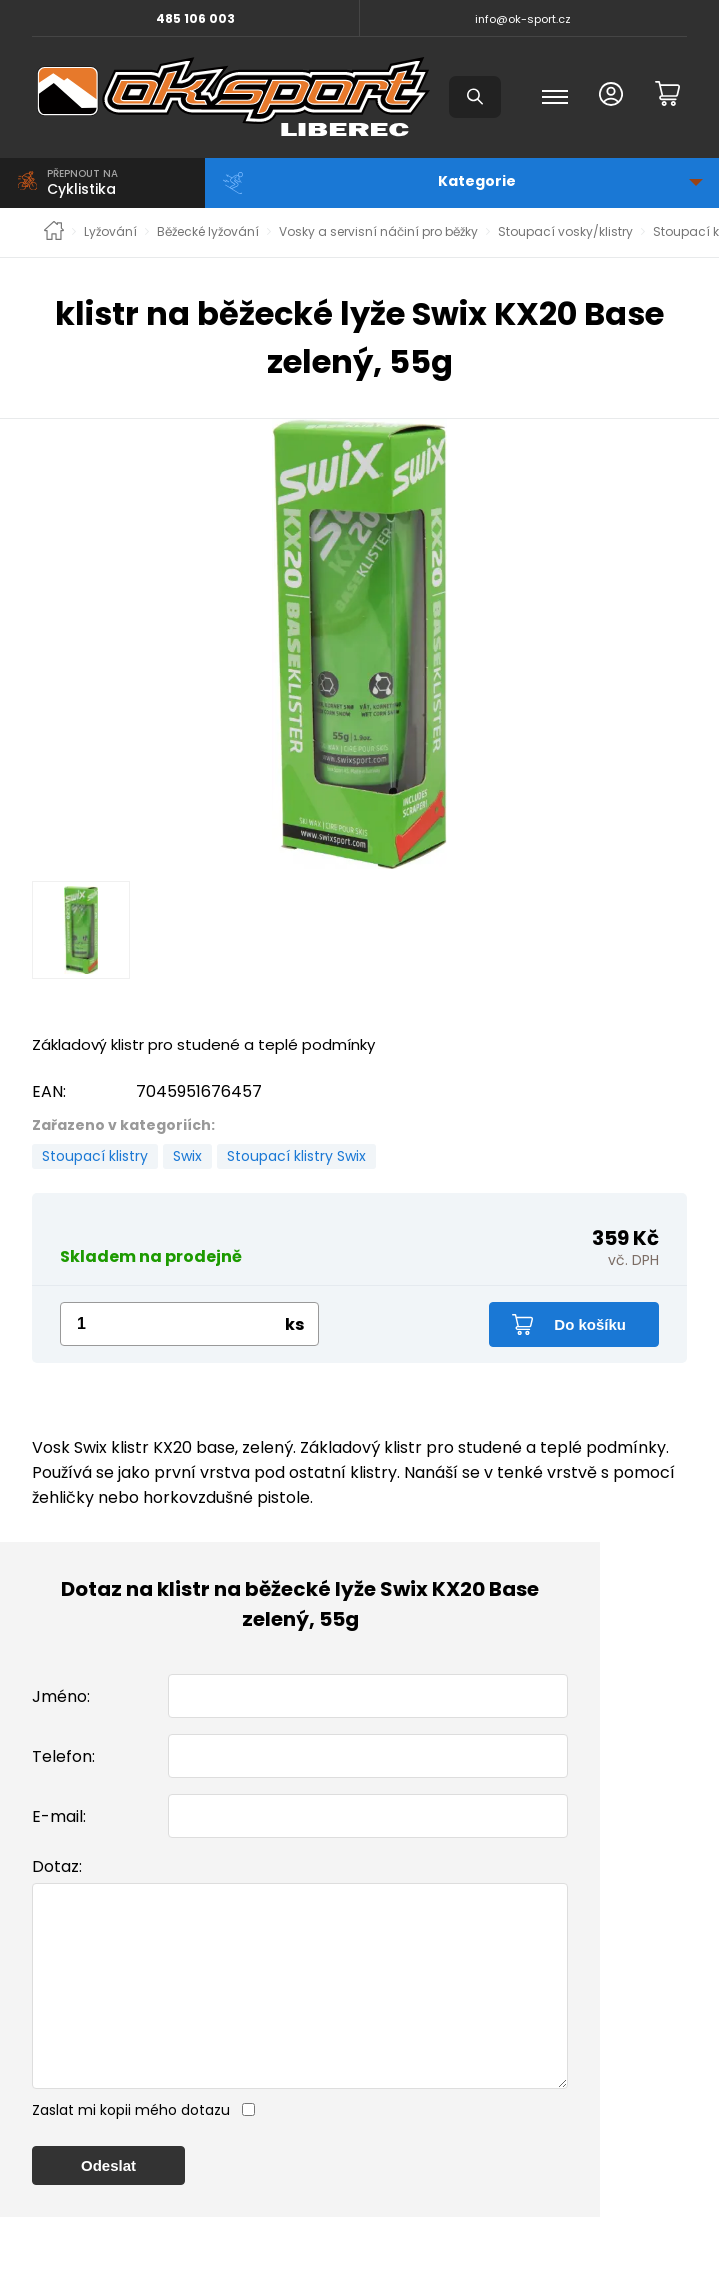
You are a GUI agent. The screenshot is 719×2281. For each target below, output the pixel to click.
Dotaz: (57, 1866)
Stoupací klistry (95, 1156)
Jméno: (61, 1696)
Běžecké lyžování (208, 232)
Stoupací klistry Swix (296, 1156)
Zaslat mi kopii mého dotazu (131, 2150)
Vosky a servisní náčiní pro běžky (378, 232)
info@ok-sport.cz (523, 19)
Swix (187, 1156)
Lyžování (110, 232)
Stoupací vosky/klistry (565, 232)
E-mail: (59, 1816)
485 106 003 (195, 18)
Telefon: (63, 1756)
